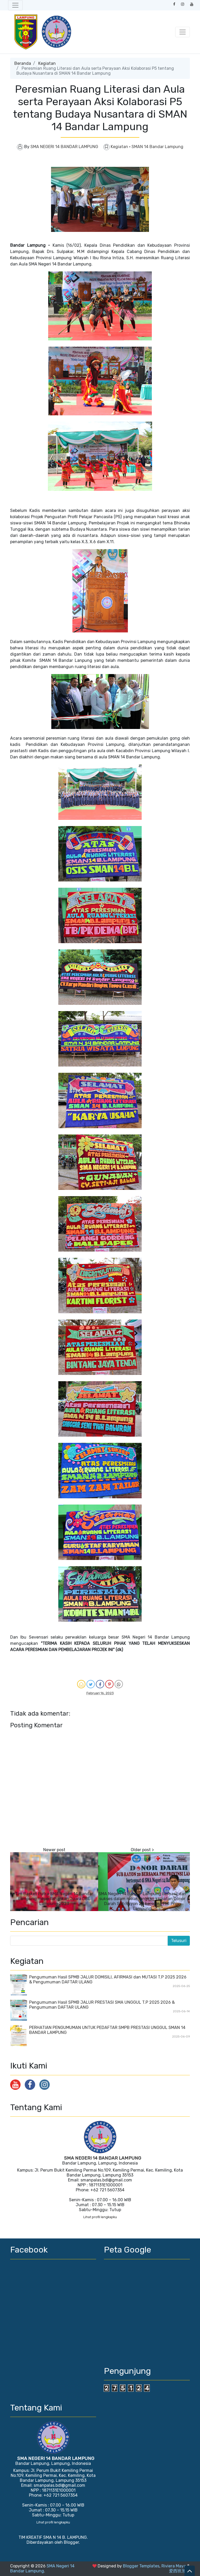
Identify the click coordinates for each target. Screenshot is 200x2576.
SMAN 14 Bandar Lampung (157, 146)
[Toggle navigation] (15, 5)
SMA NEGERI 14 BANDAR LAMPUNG (102, 2158)
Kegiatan (47, 63)
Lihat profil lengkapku (100, 2217)
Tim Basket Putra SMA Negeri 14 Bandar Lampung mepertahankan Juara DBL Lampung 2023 (54, 1898)
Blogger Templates (141, 2566)
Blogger (71, 2542)
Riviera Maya (173, 2566)
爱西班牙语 (179, 2570)
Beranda (22, 63)
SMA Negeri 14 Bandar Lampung (42, 2568)
